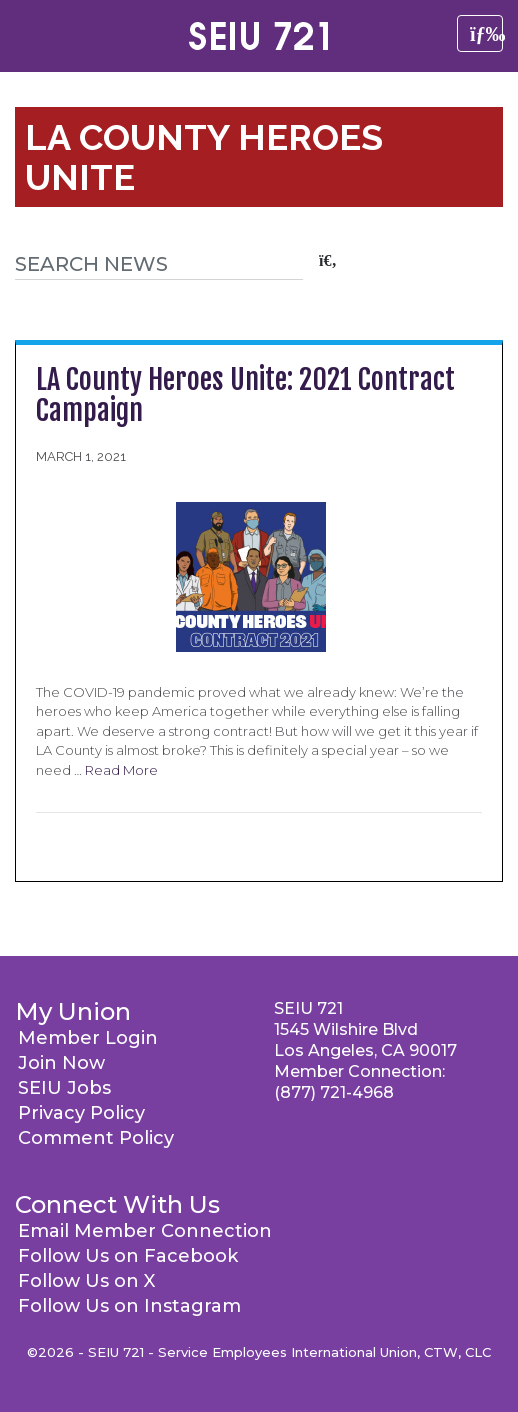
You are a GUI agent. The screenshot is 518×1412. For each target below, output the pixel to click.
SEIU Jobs (64, 1088)
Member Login (88, 1038)
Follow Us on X (86, 1281)
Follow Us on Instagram (129, 1306)
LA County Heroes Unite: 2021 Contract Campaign (245, 395)
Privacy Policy (81, 1113)
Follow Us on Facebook (128, 1256)
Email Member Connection (145, 1231)
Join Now (61, 1063)
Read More (121, 770)
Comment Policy (96, 1138)
